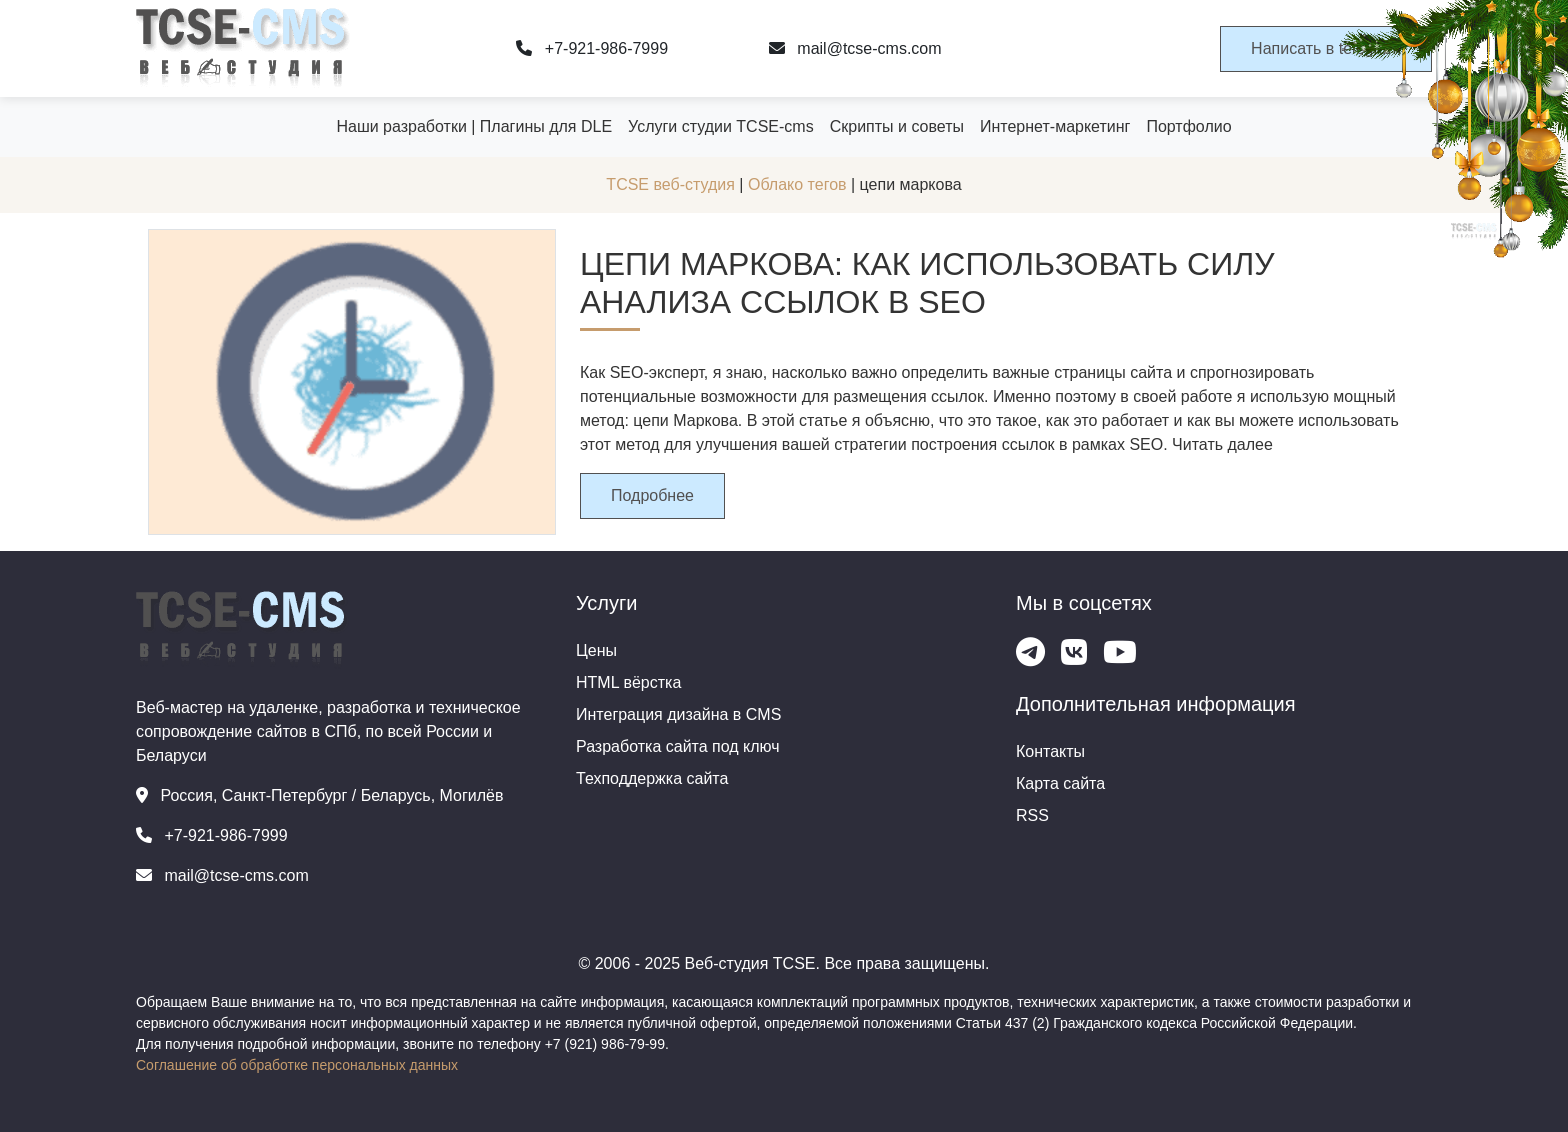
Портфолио (1188, 126)
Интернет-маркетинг (1055, 126)
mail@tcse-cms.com (855, 48)
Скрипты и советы (897, 126)
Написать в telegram (1326, 48)
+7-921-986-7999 (592, 48)
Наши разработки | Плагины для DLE (474, 126)
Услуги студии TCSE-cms (721, 126)
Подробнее (652, 495)
